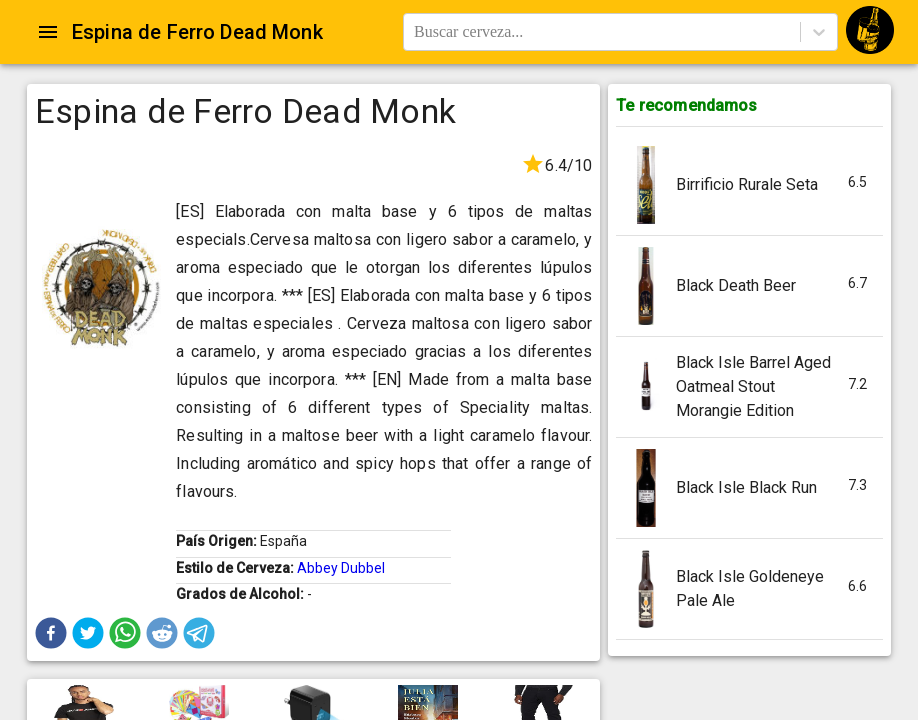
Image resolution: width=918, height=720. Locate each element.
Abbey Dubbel (341, 568)
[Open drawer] (48, 32)
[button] (51, 633)
